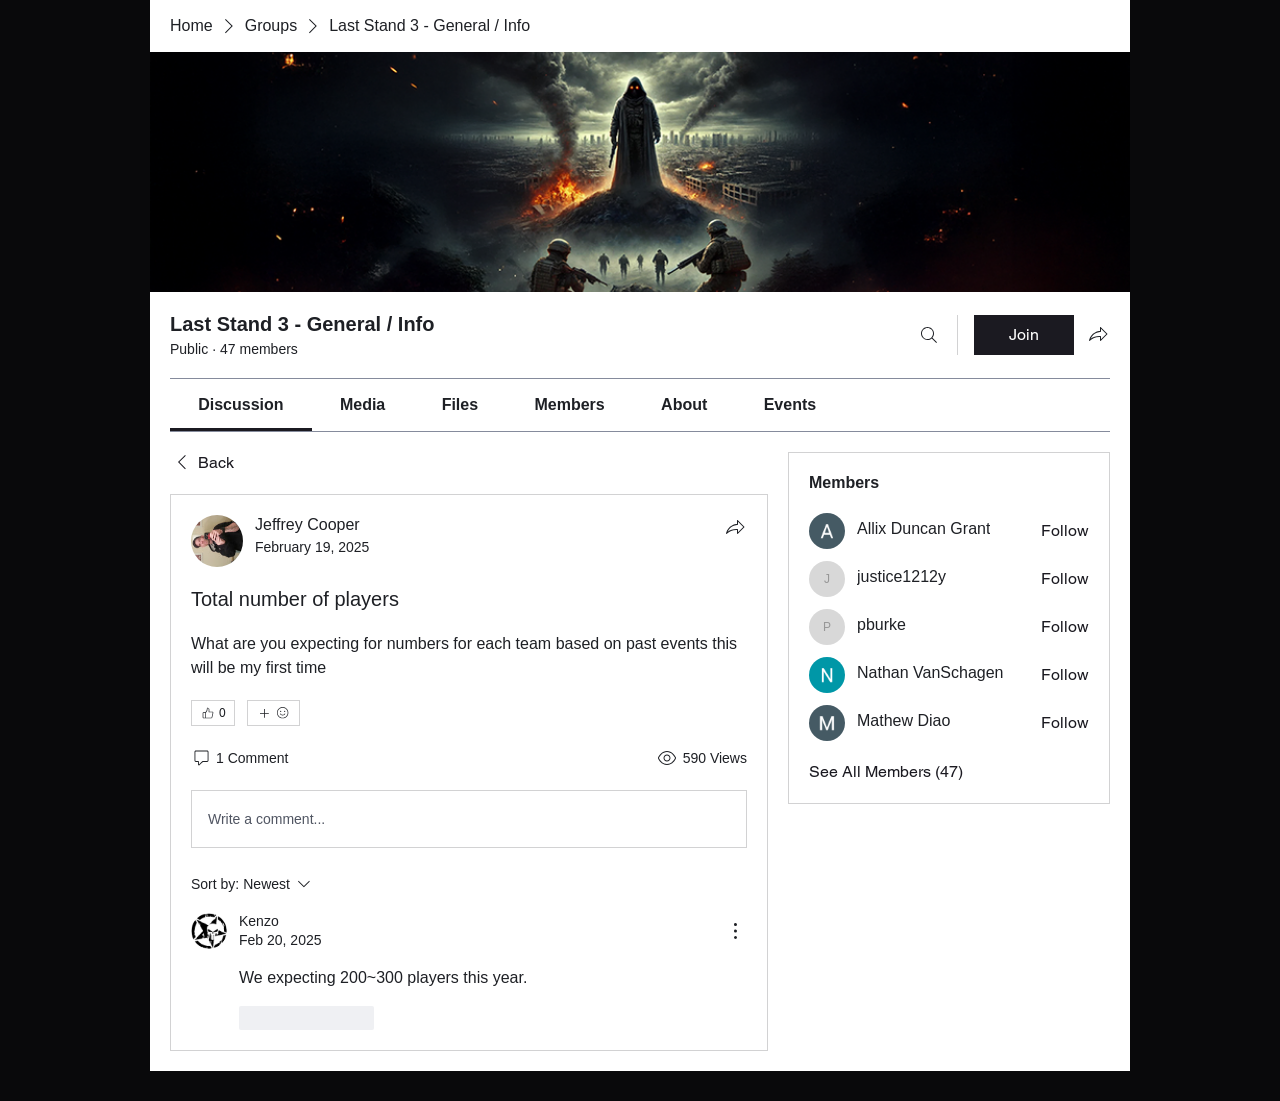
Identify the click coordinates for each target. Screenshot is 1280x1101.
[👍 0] (213, 713)
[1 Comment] (239, 758)
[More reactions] (273, 713)
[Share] (735, 527)
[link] (240, 404)
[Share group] (1098, 334)
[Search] (929, 335)
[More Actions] (735, 931)
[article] (469, 772)
